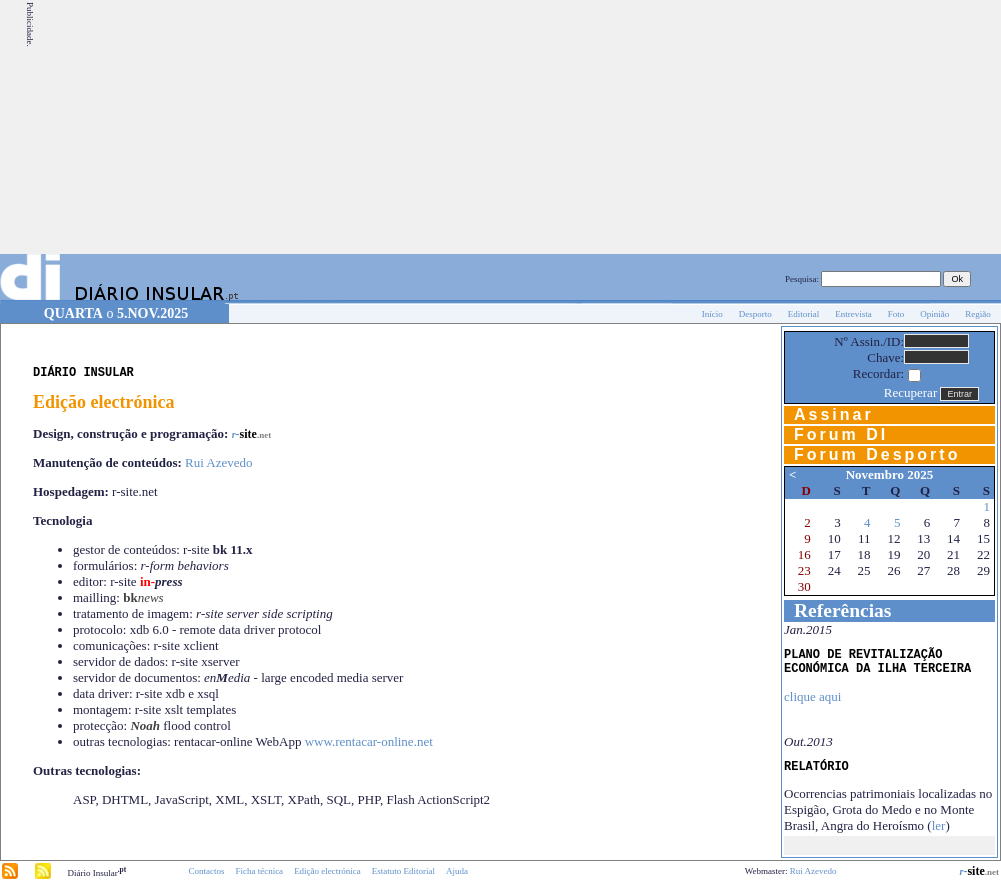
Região (978, 314)
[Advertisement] (851, 127)
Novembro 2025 (890, 474)
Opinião (934, 314)
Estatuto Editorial (403, 871)
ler (939, 825)
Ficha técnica (259, 871)
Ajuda (457, 871)
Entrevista (853, 314)
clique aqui (812, 696)
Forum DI (841, 434)
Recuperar (910, 392)
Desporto (755, 314)
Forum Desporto (877, 454)
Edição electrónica (327, 871)
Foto (896, 314)
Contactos (206, 871)
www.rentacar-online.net (369, 741)
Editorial (804, 314)
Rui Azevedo (219, 462)
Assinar (834, 414)
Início (712, 314)
